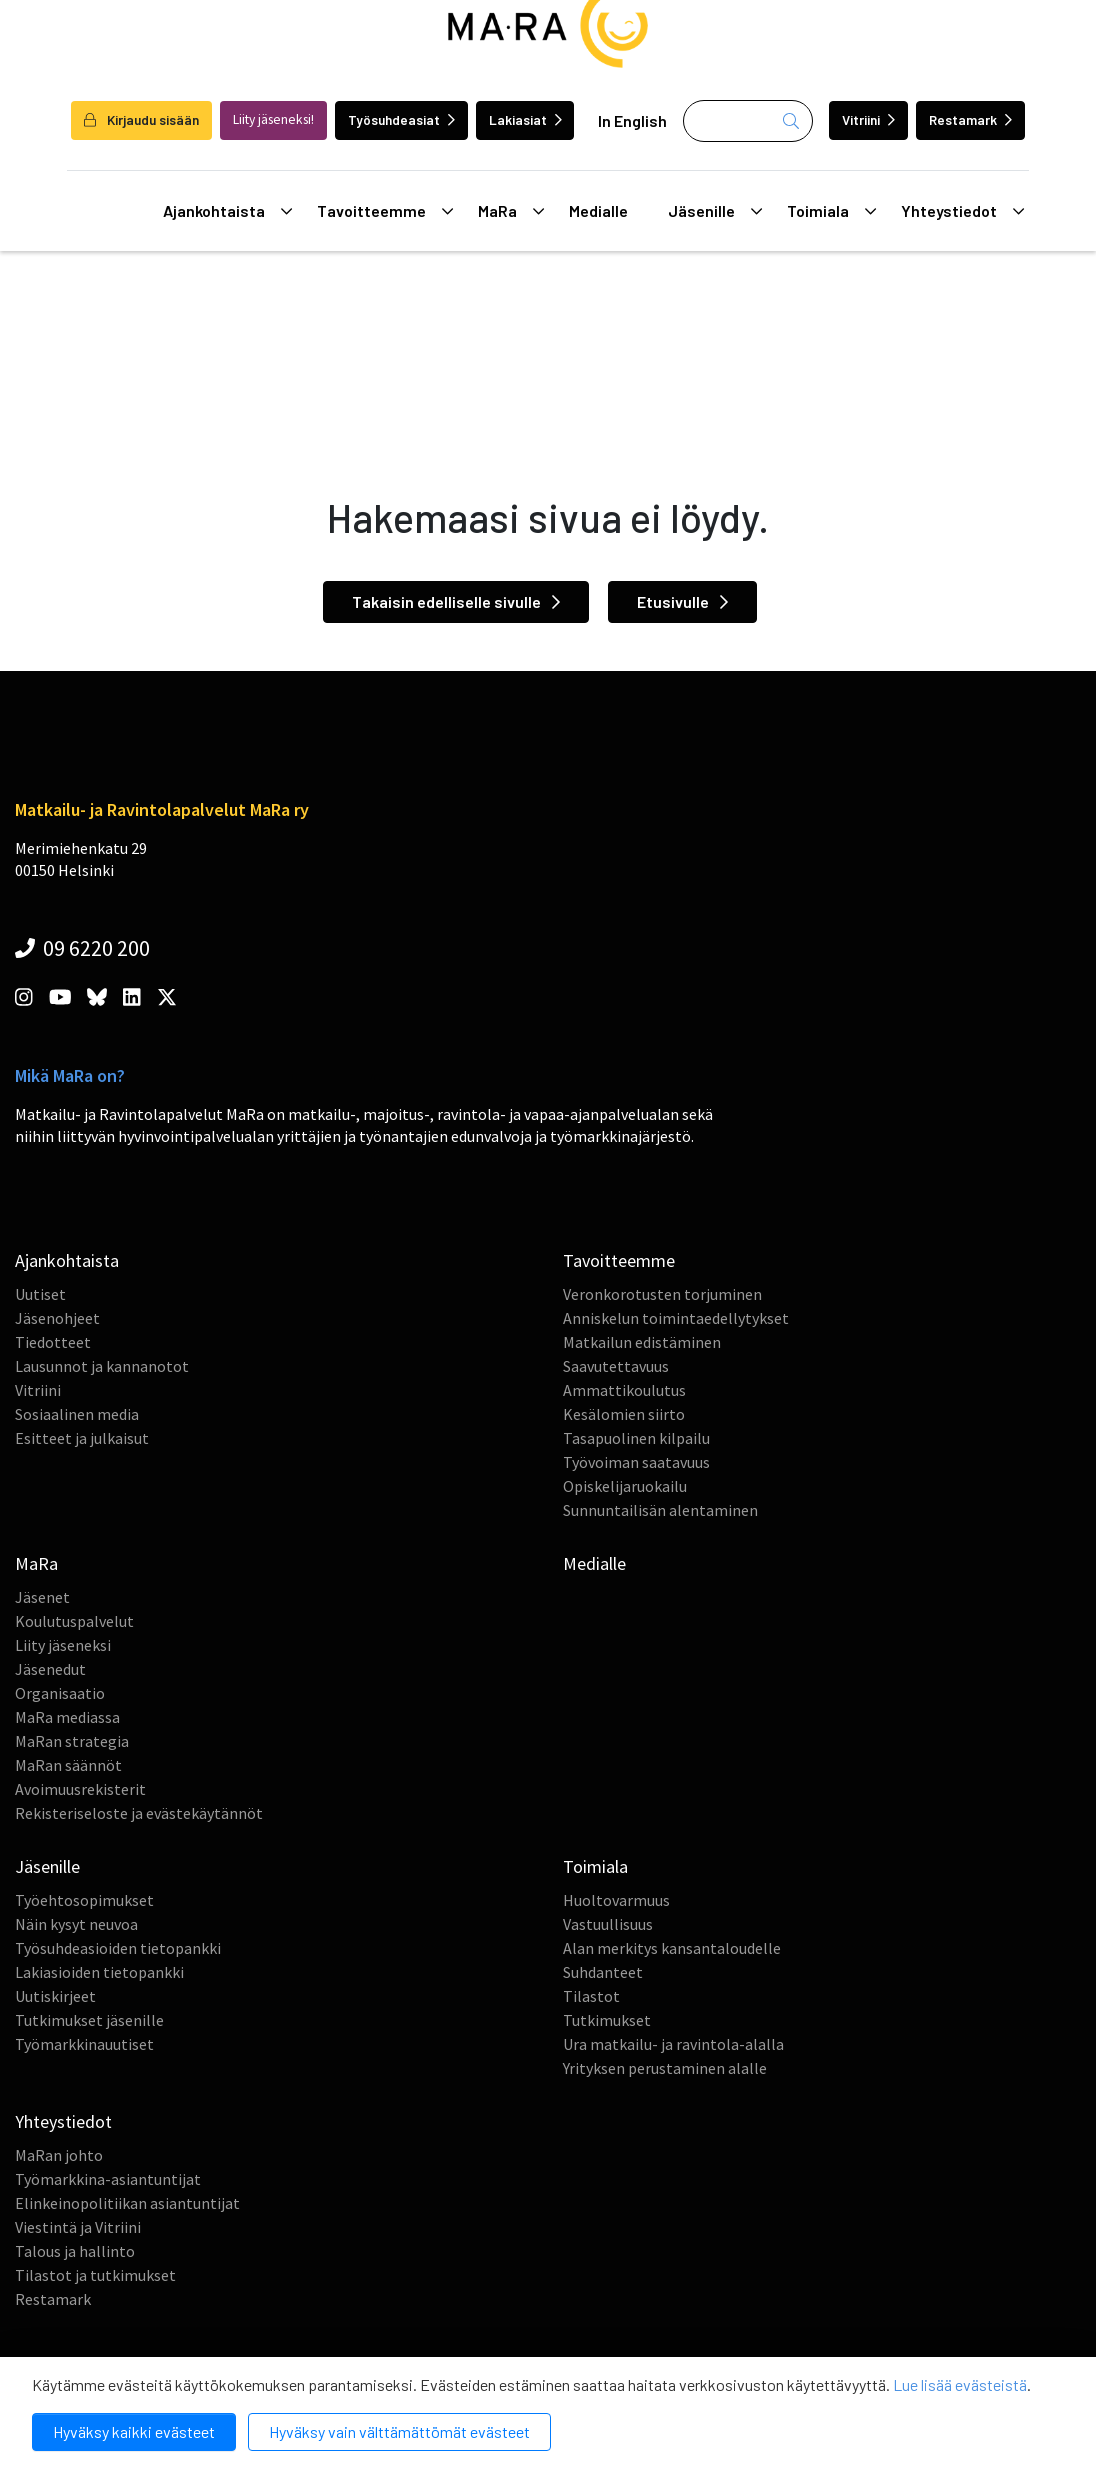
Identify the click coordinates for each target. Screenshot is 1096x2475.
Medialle (598, 210)
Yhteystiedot (962, 211)
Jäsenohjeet (57, 1318)
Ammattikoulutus (624, 1390)
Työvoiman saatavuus (636, 1462)
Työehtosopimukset (84, 1900)
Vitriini (868, 119)
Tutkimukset (607, 2020)
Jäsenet (42, 1597)
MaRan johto (59, 2155)
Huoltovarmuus (616, 1900)
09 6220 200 (82, 948)
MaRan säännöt (68, 1765)
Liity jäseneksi (63, 1645)
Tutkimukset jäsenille (89, 2020)
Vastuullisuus (608, 1924)
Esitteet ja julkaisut (82, 1438)
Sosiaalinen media (77, 1414)
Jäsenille (715, 211)
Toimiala (831, 211)
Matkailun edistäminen (642, 1342)
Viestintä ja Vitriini (78, 2227)
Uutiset (40, 1294)
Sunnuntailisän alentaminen (660, 1510)
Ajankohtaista (227, 211)
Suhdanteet (603, 1972)
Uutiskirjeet (55, 1996)
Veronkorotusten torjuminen (662, 1294)
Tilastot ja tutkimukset (95, 2275)
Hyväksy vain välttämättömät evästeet (399, 2431)
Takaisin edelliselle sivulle (456, 601)
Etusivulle (682, 601)
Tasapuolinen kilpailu (636, 1438)
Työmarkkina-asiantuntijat (108, 2179)
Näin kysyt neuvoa (76, 1924)
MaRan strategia (72, 1741)
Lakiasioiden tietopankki (99, 1972)
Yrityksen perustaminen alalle (665, 2068)
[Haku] (748, 121)
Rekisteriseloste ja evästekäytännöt (139, 1813)
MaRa (511, 211)
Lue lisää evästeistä (960, 2384)
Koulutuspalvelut (74, 1621)
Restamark (970, 119)
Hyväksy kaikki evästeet (134, 2431)
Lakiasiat (525, 119)
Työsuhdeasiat (401, 119)
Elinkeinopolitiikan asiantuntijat (127, 2203)
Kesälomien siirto (624, 1414)
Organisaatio (60, 1693)
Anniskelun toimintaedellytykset (676, 1318)
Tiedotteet (53, 1342)
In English (632, 120)
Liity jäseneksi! (273, 119)
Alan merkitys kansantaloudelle (672, 1948)
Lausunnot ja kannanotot (102, 1366)
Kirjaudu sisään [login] (141, 119)
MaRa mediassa (67, 1717)
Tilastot (591, 1996)
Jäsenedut (50, 1669)
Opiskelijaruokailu (625, 1486)
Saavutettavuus (616, 1366)
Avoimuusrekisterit (80, 1789)
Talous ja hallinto (75, 2251)
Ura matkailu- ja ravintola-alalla (673, 2044)
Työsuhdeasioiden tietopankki (118, 1948)
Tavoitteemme (385, 211)
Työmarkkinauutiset (84, 2044)
